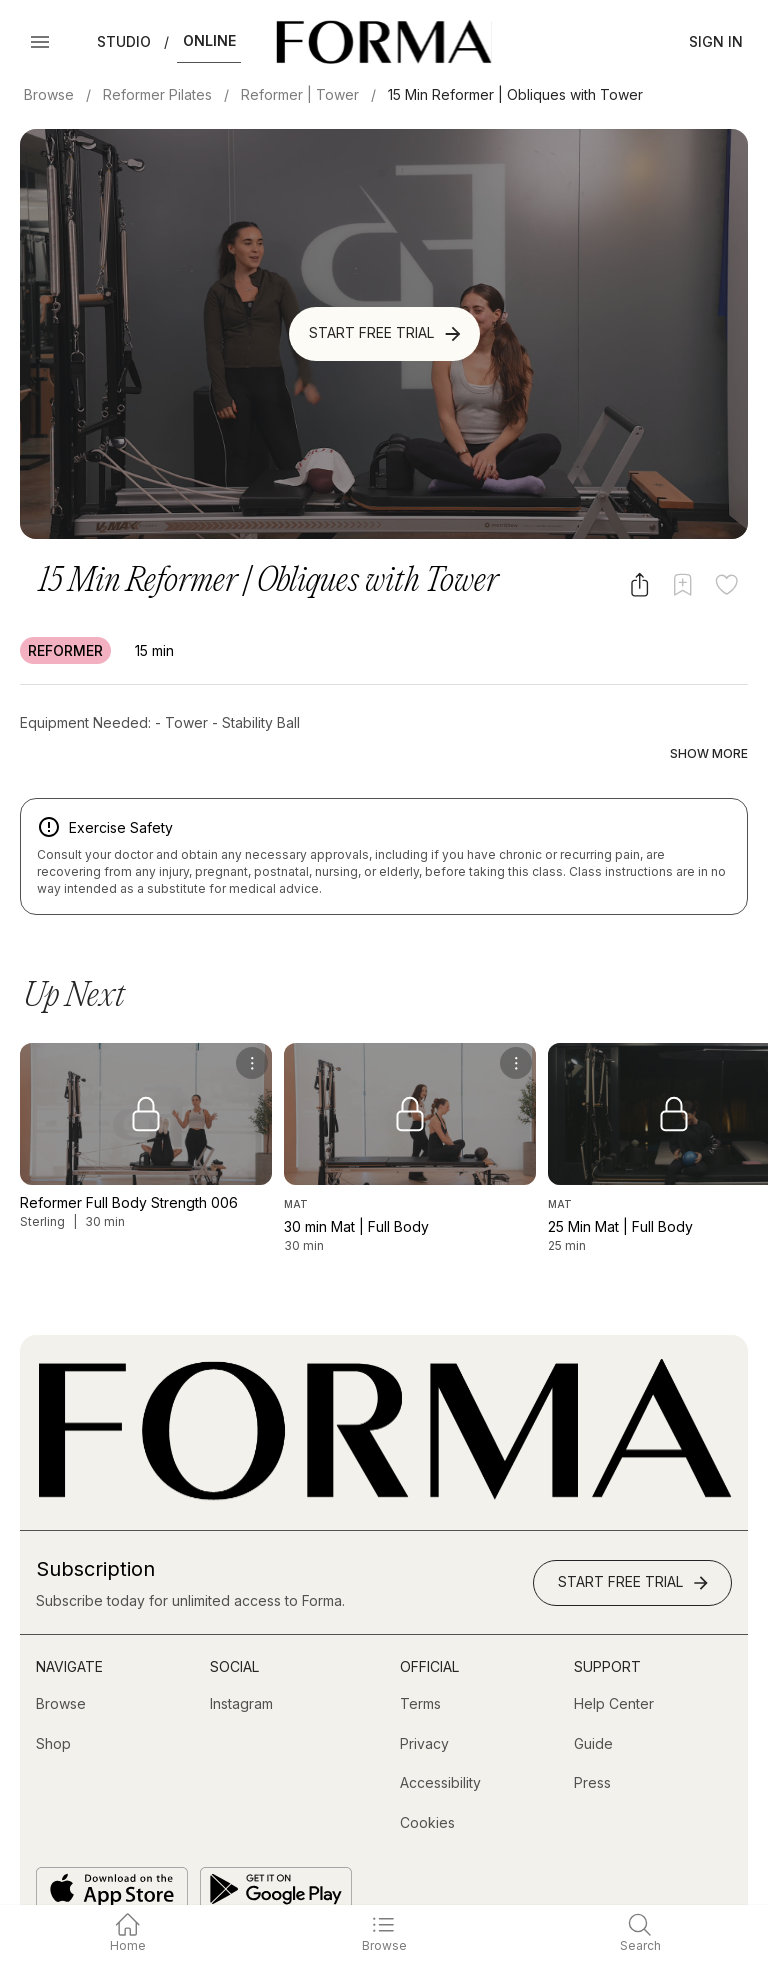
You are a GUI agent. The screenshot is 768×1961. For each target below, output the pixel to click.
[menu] (252, 1021)
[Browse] (61, 1663)
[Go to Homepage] (384, 1454)
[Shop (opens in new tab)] (53, 1702)
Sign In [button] (716, 41)
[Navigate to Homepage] (383, 42)
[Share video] (639, 584)
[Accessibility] (440, 1742)
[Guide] (593, 1702)
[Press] (592, 1742)
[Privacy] (424, 1702)
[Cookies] (427, 1782)
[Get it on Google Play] (276, 1847)
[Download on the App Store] (112, 1847)
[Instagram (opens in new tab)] (241, 1663)
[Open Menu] (40, 42)
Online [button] (209, 40)
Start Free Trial (386, 334)
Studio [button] (124, 41)
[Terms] (420, 1663)
